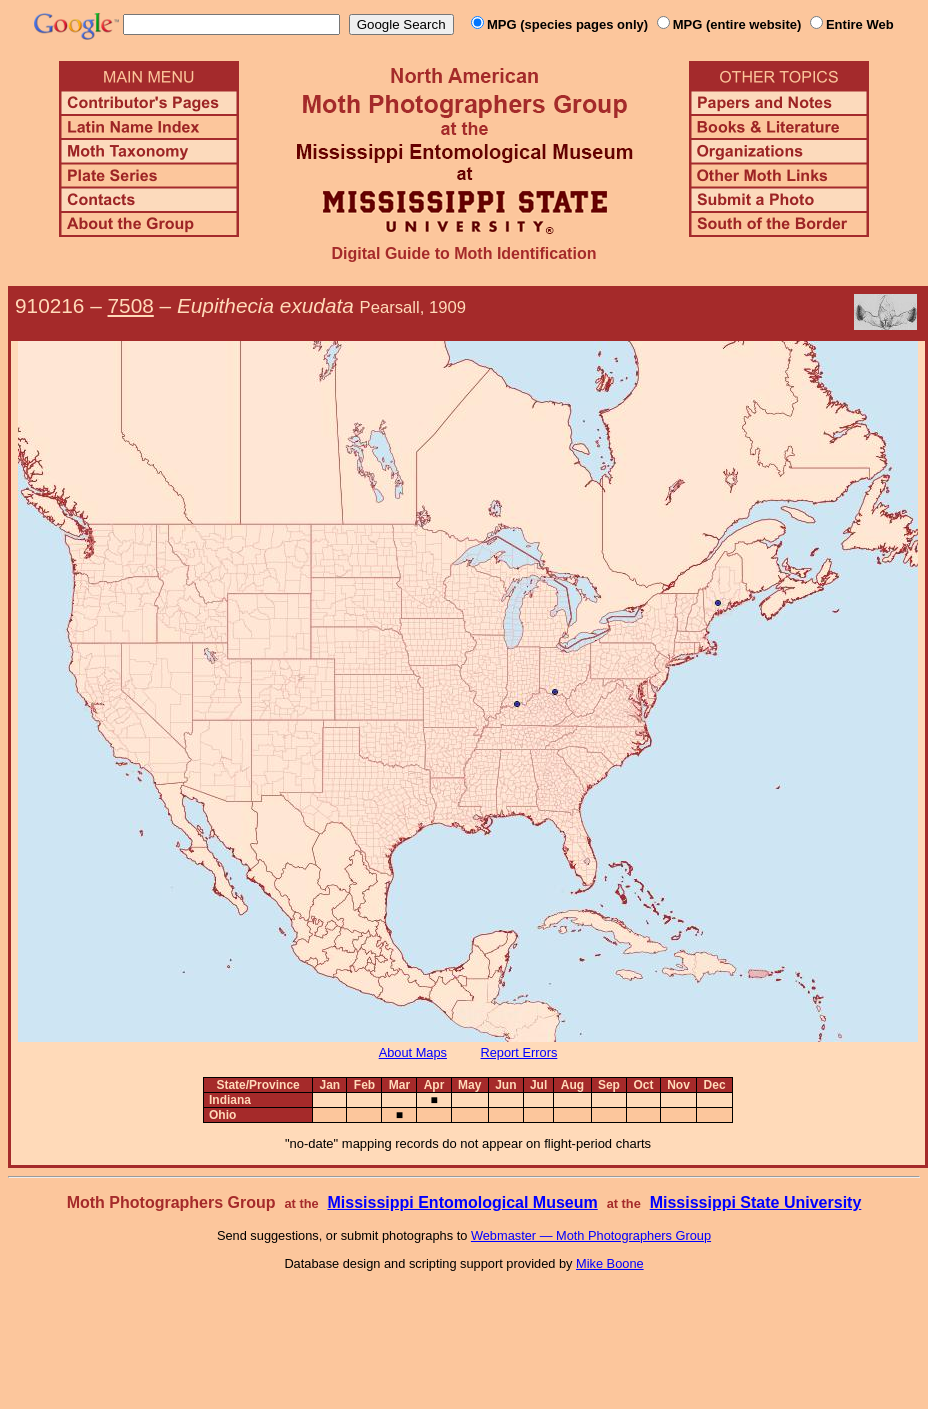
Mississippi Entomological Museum (462, 1202)
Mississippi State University (756, 1202)
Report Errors (519, 1052)
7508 (131, 305)
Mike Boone (610, 1263)
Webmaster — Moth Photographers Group (591, 1235)
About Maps (413, 1052)
